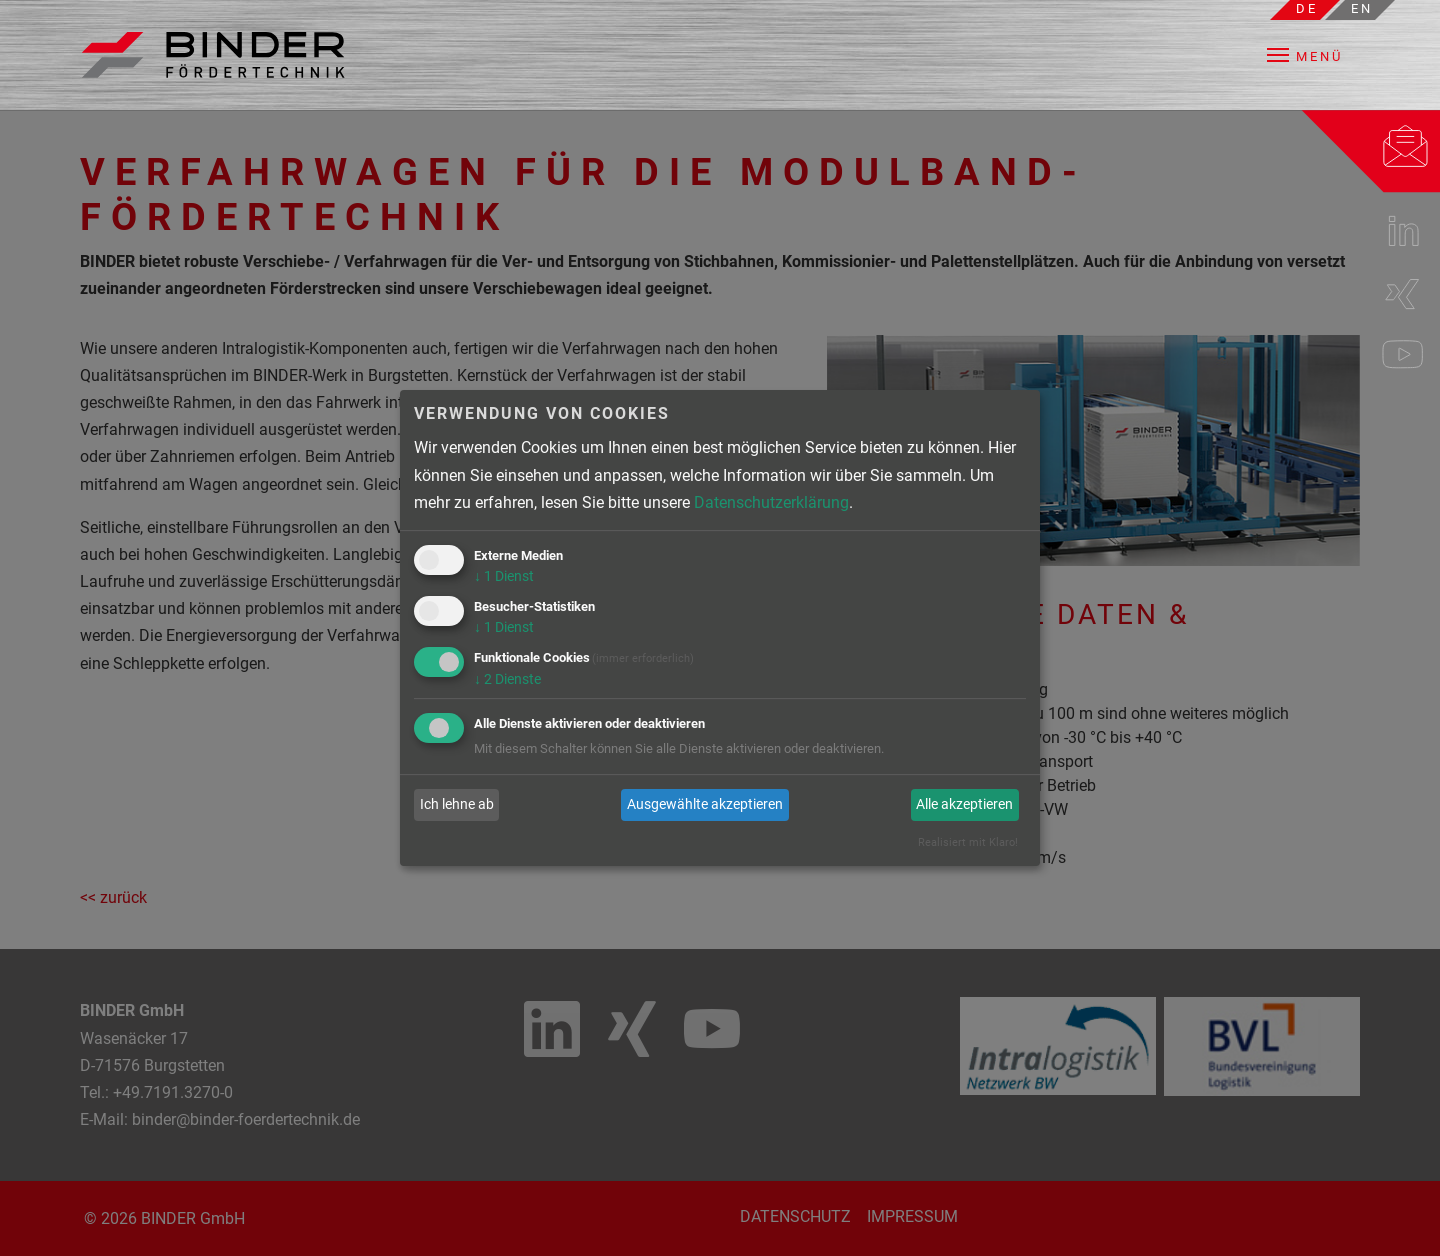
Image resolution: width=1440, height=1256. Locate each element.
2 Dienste (507, 679)
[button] (1319, 55)
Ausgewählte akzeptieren (705, 804)
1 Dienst (504, 576)
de (1307, 8)
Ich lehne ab (457, 804)
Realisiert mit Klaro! (968, 842)
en (1362, 8)
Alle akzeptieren (964, 804)
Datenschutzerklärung (771, 502)
